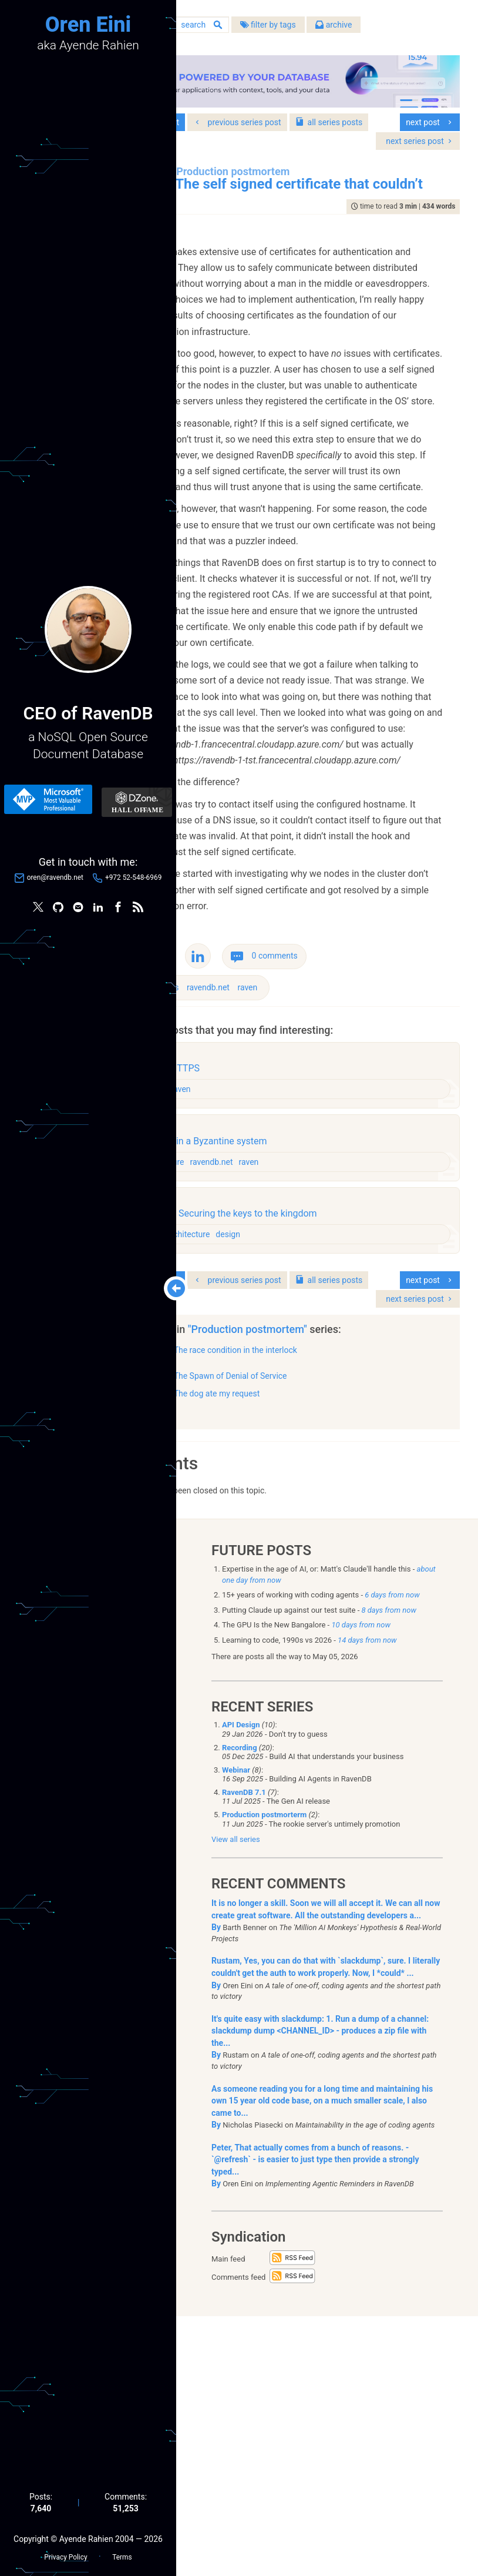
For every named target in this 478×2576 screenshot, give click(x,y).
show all (228, 1667)
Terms (122, 2553)
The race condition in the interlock (323, 1606)
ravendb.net (296, 1243)
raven (335, 1243)
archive (421, 29)
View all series (235, 2099)
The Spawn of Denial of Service (318, 1632)
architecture (250, 1417)
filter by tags (355, 29)
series (239, 131)
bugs (258, 1243)
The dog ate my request (304, 1649)
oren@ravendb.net (55, 880)
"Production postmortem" (337, 1585)
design (240, 1345)
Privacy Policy (65, 2553)
